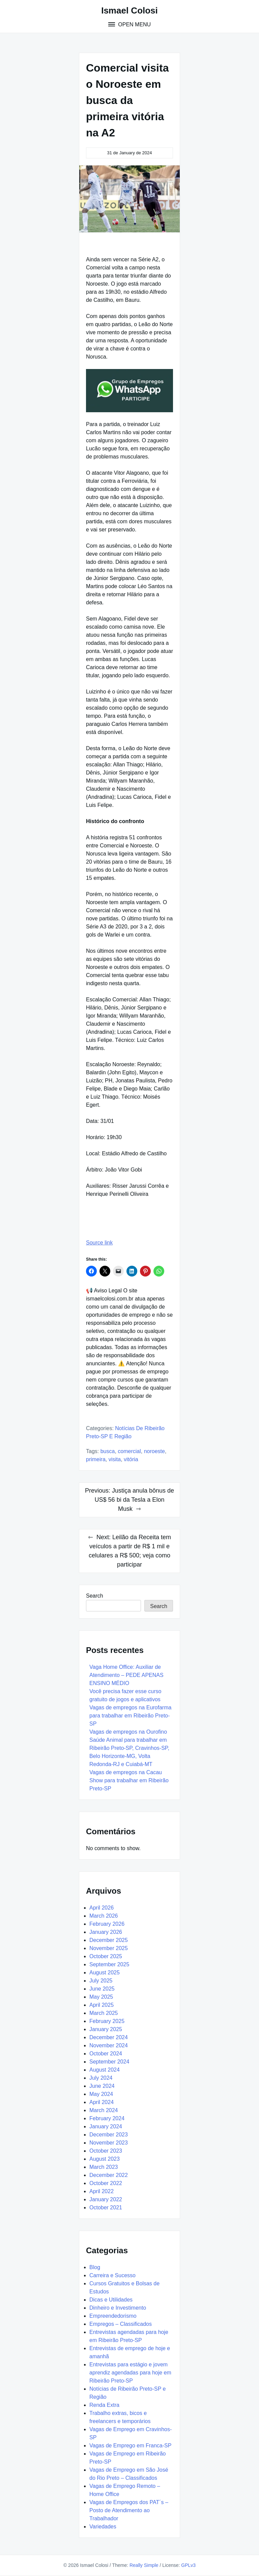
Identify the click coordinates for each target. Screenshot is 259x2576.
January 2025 (105, 2029)
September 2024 (109, 2062)
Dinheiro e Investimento (117, 2308)
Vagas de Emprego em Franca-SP (130, 2445)
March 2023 (103, 2167)
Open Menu (134, 24)
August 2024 (104, 2070)
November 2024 (108, 2045)
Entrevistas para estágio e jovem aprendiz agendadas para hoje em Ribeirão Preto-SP (130, 2373)
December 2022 (108, 2175)
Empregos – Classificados (120, 2324)
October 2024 (105, 2053)
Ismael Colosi (129, 10)
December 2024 (108, 2037)
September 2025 (109, 1964)
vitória (131, 1459)
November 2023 (108, 2143)
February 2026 (106, 1924)
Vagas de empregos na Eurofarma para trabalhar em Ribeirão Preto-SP (130, 1716)
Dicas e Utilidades (111, 2300)
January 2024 (105, 2126)
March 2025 (103, 2013)
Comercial (129, 1451)
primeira (96, 1459)
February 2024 (106, 2118)
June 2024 (102, 2086)
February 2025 (106, 2021)
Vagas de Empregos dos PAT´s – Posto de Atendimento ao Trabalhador (128, 2510)
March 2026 (103, 1916)
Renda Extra (104, 2405)
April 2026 (101, 1908)
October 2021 (105, 2207)
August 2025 (104, 1972)
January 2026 (105, 1932)
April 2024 (101, 2102)
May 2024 (101, 2094)
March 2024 (103, 2110)
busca (107, 1451)
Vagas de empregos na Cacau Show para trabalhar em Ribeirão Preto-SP (129, 1780)
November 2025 (108, 1948)
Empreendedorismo (113, 2316)
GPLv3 (188, 2565)
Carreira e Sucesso (112, 2275)
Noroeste (154, 1451)
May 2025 (101, 1997)
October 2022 (105, 2183)
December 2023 (108, 2134)
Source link (99, 1242)
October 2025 (105, 1956)
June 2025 (102, 1989)
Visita (115, 1459)
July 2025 (101, 1980)
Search (94, 1596)
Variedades (102, 2526)
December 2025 (108, 1940)
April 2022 (101, 2191)
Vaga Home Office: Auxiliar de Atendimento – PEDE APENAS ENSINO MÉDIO (126, 1675)
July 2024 (101, 2078)
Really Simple (144, 2565)
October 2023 (105, 2151)
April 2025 (101, 2005)
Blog (94, 2267)
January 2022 (105, 2199)
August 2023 (104, 2159)
